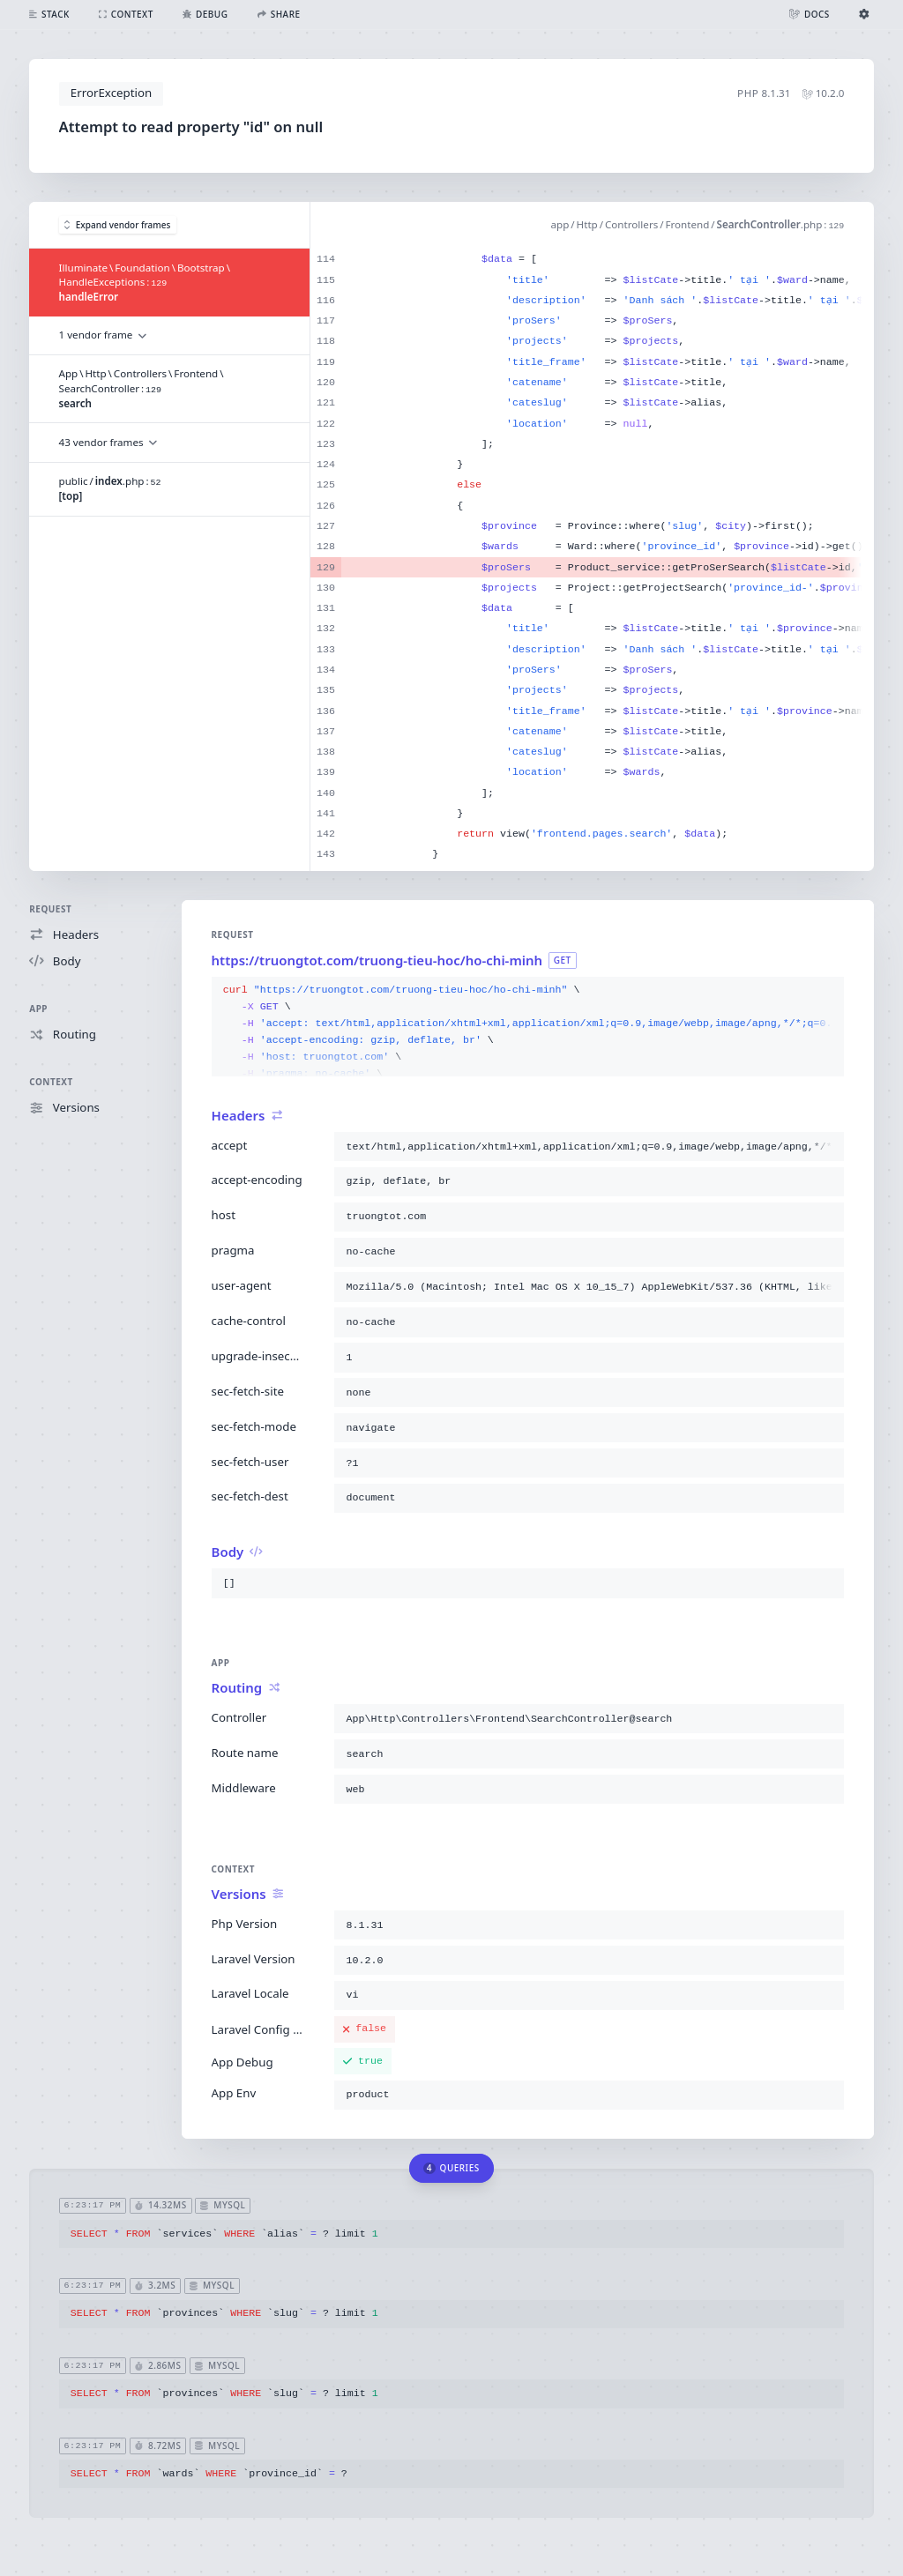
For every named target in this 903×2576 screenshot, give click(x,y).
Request (50, 909)
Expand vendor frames (117, 225)
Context (50, 1082)
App (38, 1008)
